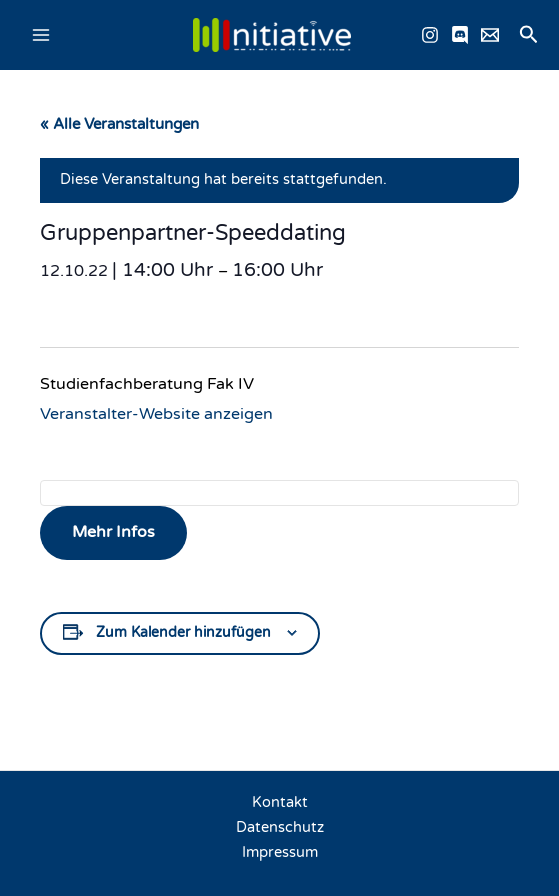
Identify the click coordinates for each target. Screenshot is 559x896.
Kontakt (280, 802)
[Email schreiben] (490, 35)
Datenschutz (280, 827)
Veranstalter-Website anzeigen (156, 414)
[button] (529, 35)
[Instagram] (430, 35)
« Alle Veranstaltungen (119, 124)
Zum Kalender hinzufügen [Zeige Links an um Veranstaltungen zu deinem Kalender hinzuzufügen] (183, 632)
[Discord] (460, 35)
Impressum (280, 852)
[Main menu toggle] (41, 35)
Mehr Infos (113, 532)
